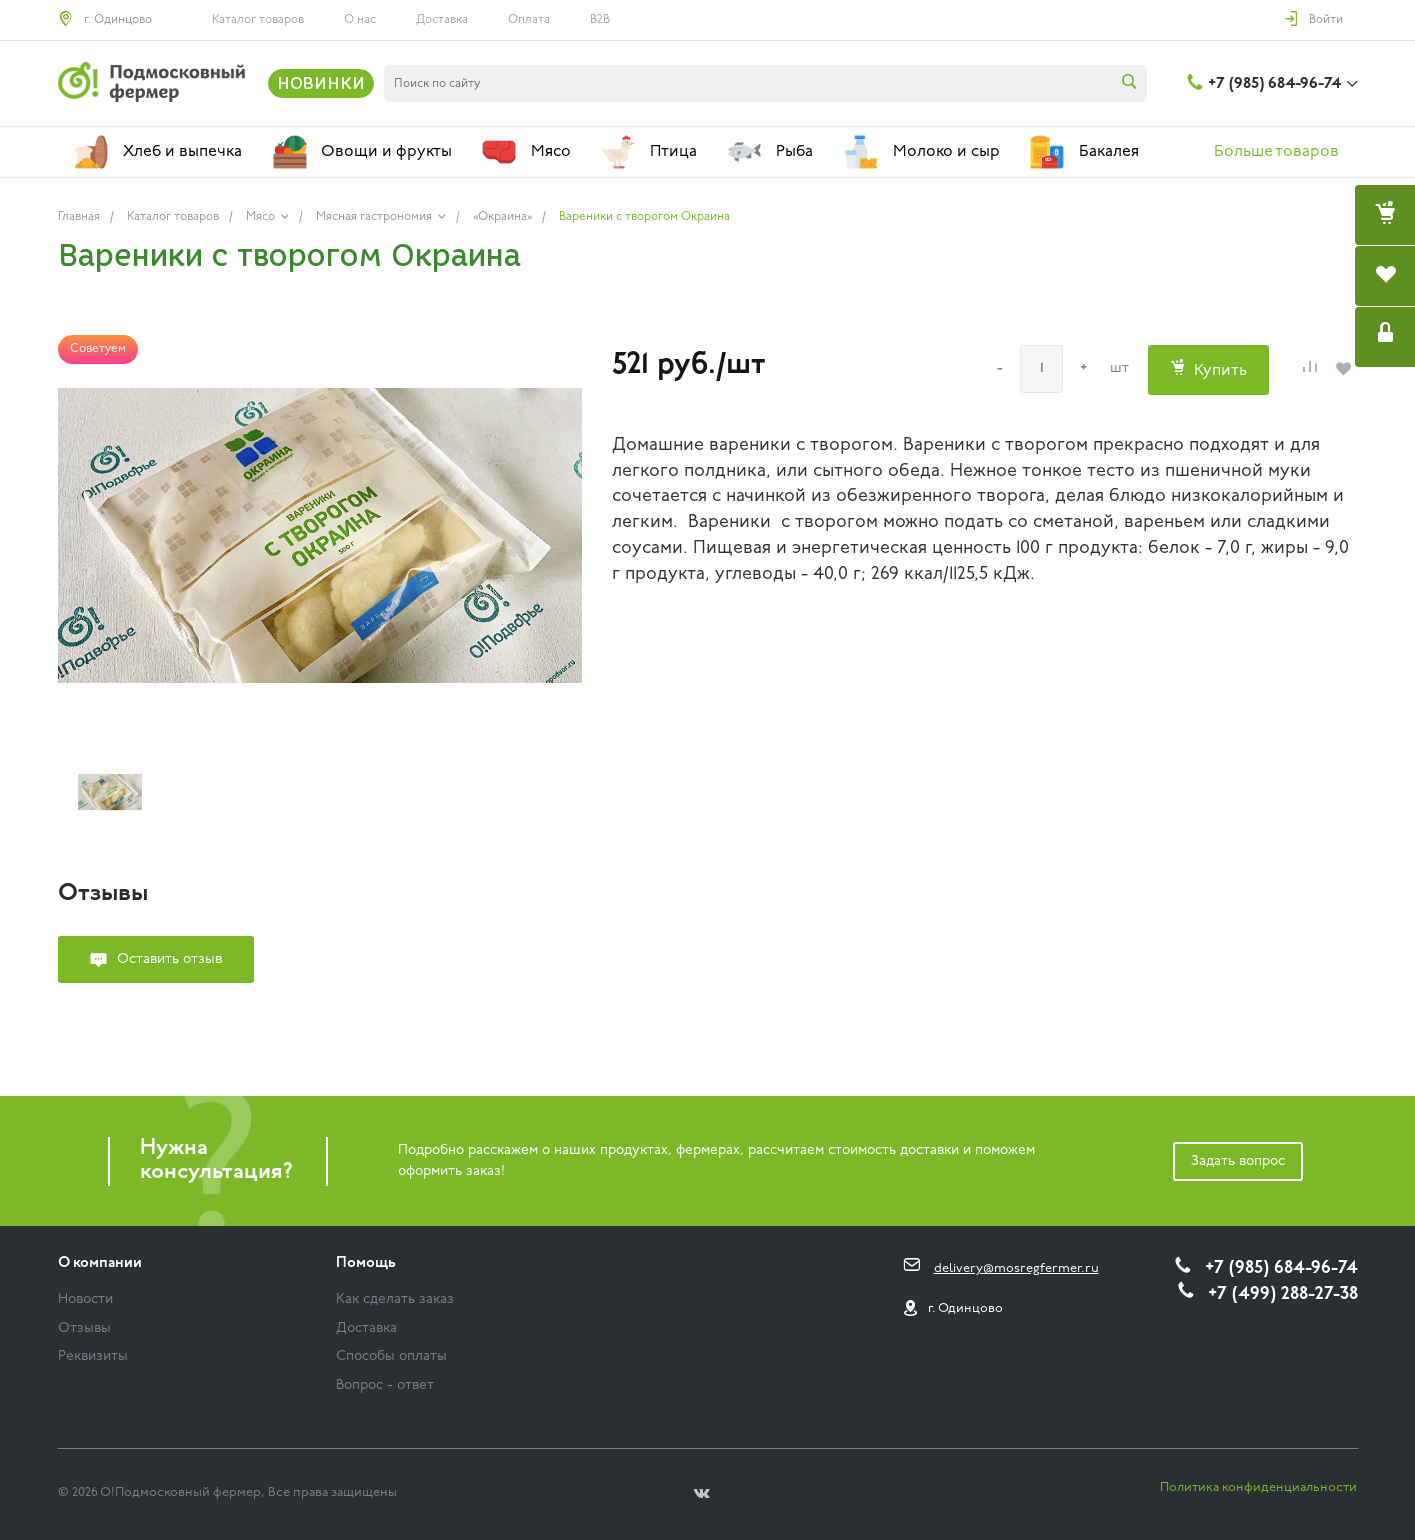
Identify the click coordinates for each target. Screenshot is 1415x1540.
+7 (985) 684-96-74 (1274, 84)
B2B (600, 20)
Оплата (529, 20)
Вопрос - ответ (385, 1385)
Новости (85, 1299)
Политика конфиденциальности (1258, 1487)
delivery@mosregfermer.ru (1016, 1268)
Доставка (442, 20)
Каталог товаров (258, 20)
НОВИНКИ (321, 83)
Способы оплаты (391, 1356)
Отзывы (84, 1328)
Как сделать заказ (395, 1299)
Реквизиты (93, 1356)
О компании (100, 1263)
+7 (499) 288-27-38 (1283, 1294)
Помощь (366, 1263)
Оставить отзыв (169, 959)
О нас (360, 20)
